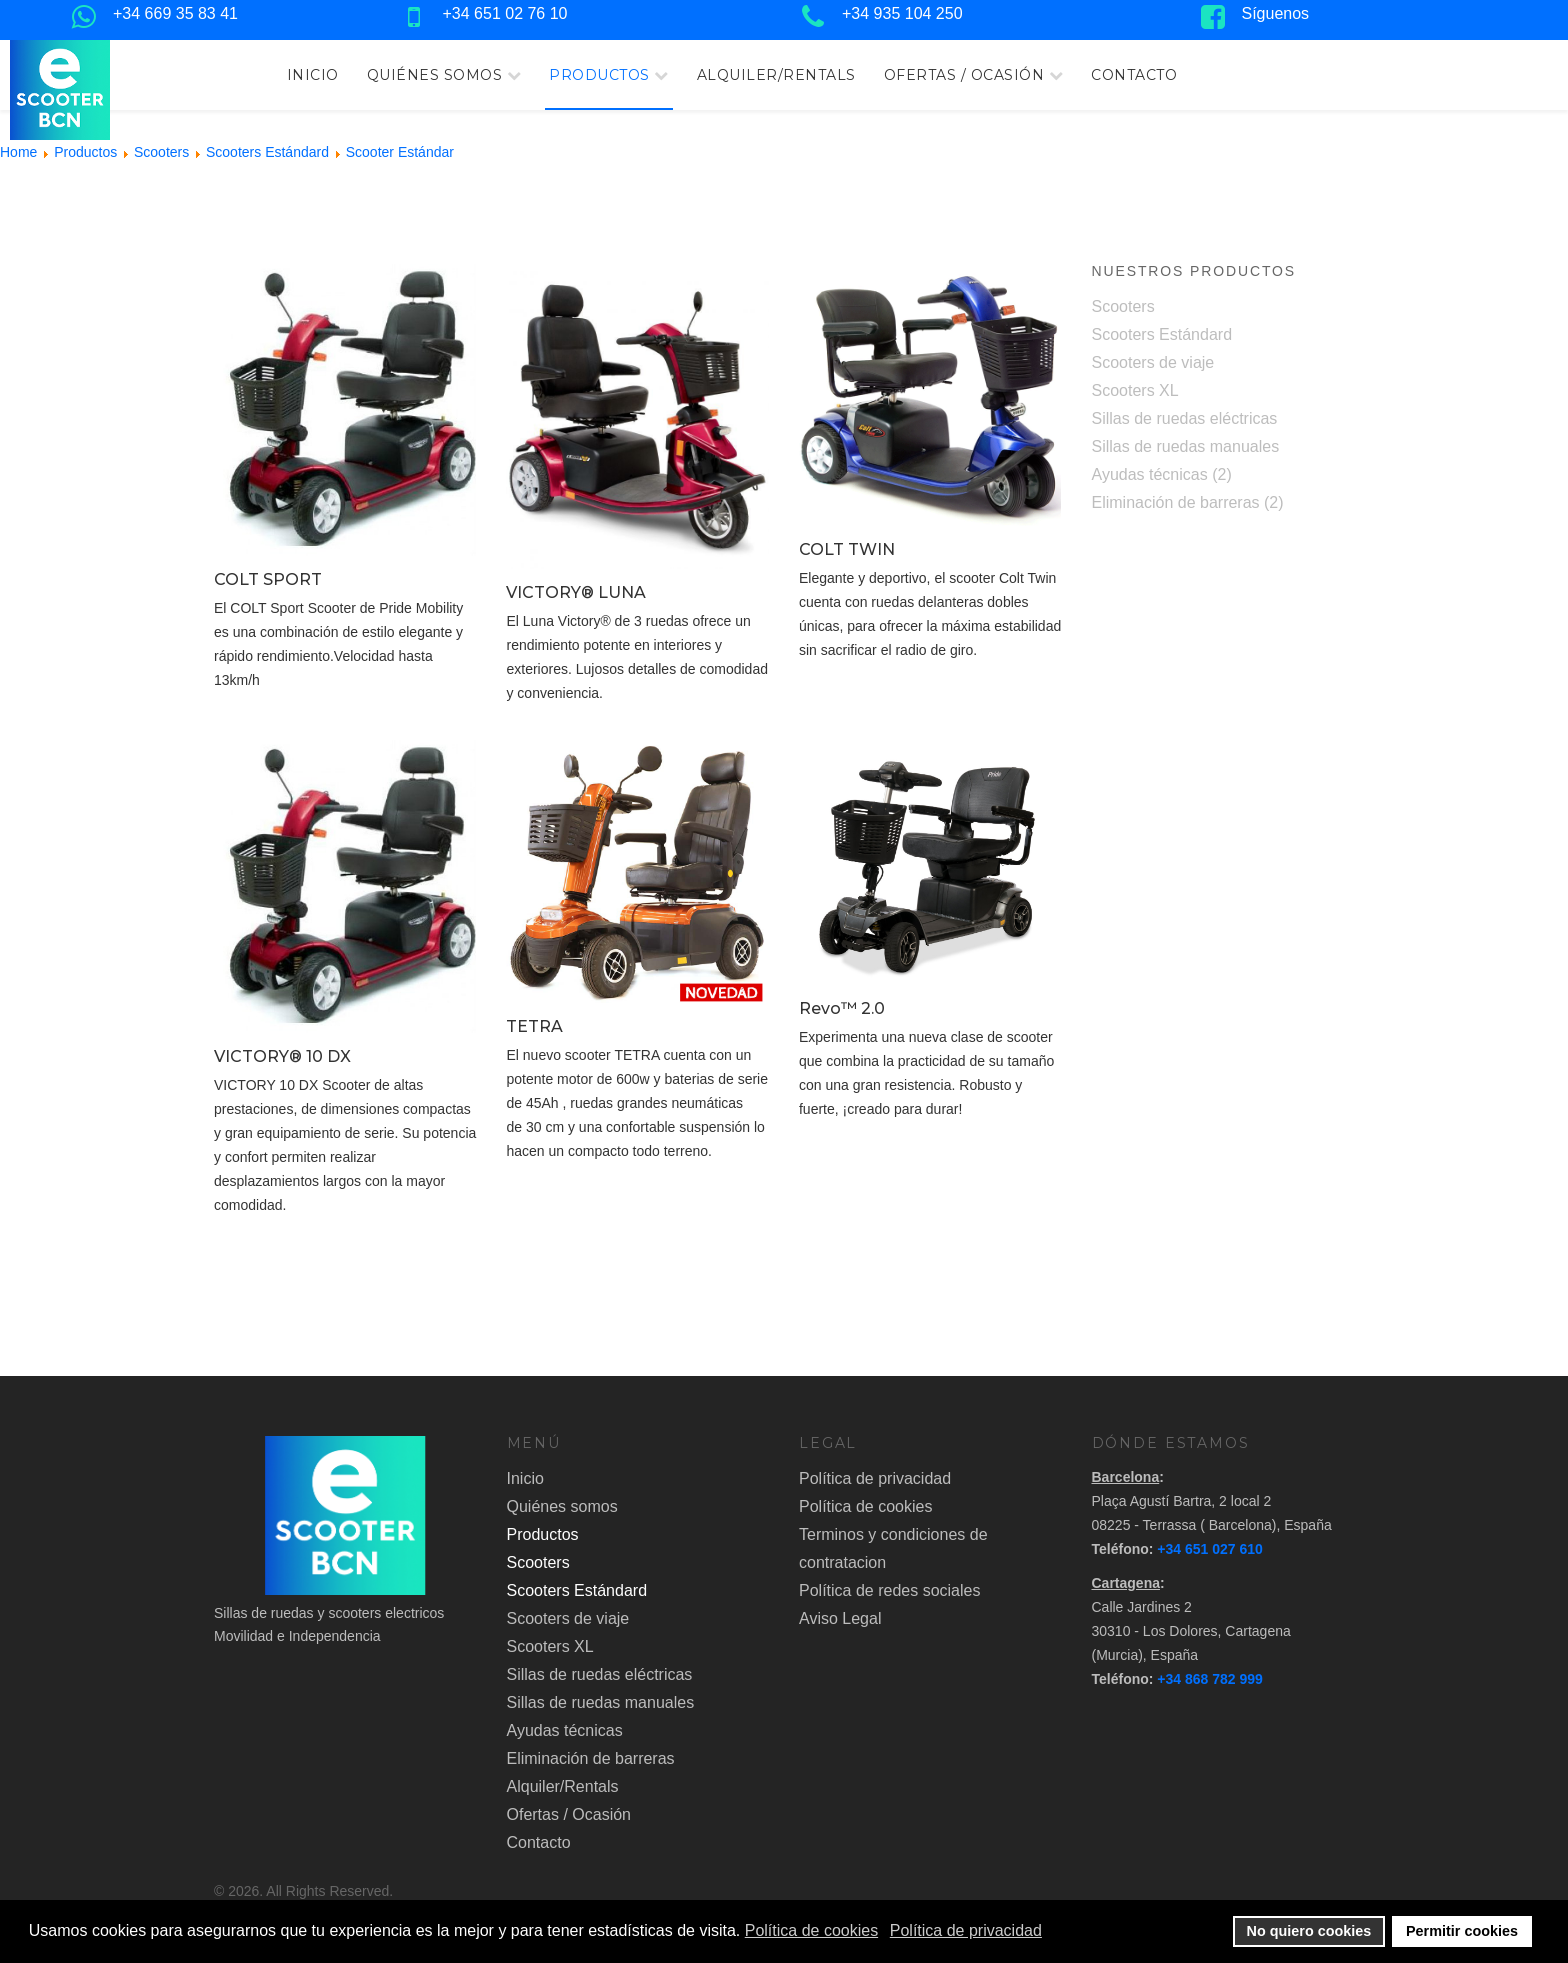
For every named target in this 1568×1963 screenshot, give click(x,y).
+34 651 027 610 (1210, 1549)
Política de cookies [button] (811, 1930)
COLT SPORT (268, 579)
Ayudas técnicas (565, 1730)
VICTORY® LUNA (576, 592)
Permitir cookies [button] (1462, 1931)
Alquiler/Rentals (776, 75)
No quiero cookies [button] (1309, 1931)
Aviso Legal (840, 1618)
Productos (599, 75)
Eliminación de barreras (591, 1758)
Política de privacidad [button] (966, 1930)
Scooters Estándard (1162, 334)
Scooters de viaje (1153, 362)
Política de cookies (865, 1506)
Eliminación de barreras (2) (1188, 502)
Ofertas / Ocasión (964, 75)
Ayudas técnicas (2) (1162, 474)
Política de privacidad (875, 1478)
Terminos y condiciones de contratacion (893, 1548)
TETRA (534, 1026)
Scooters (1123, 306)
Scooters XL (1135, 390)
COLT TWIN (847, 549)
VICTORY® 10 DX (282, 1056)
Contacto (1134, 75)
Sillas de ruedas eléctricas (1185, 418)
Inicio (313, 75)
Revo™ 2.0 (842, 1008)
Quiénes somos (435, 75)
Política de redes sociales (889, 1590)
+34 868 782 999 (1210, 1679)
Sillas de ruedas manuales (1186, 446)
